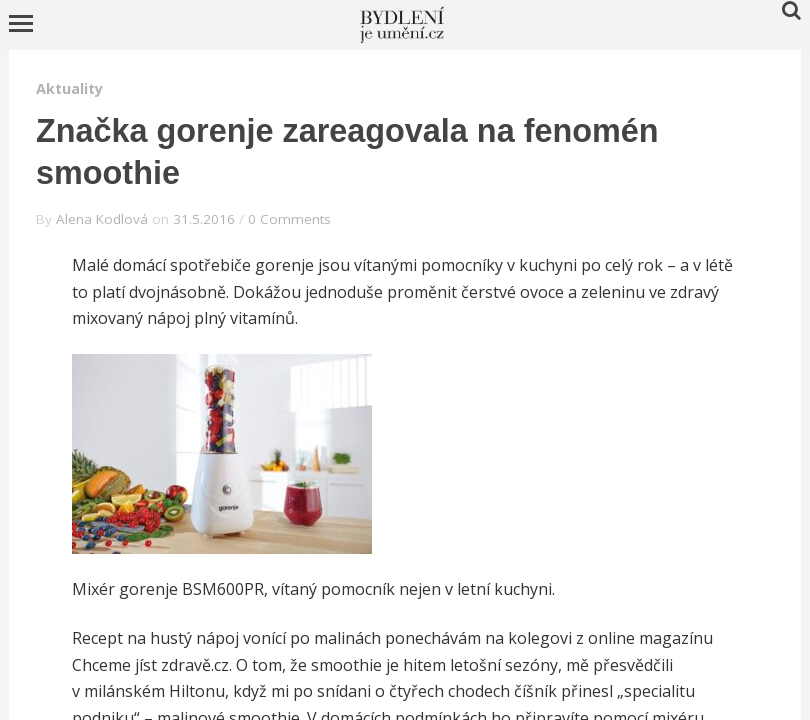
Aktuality (69, 88)
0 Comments (289, 219)
